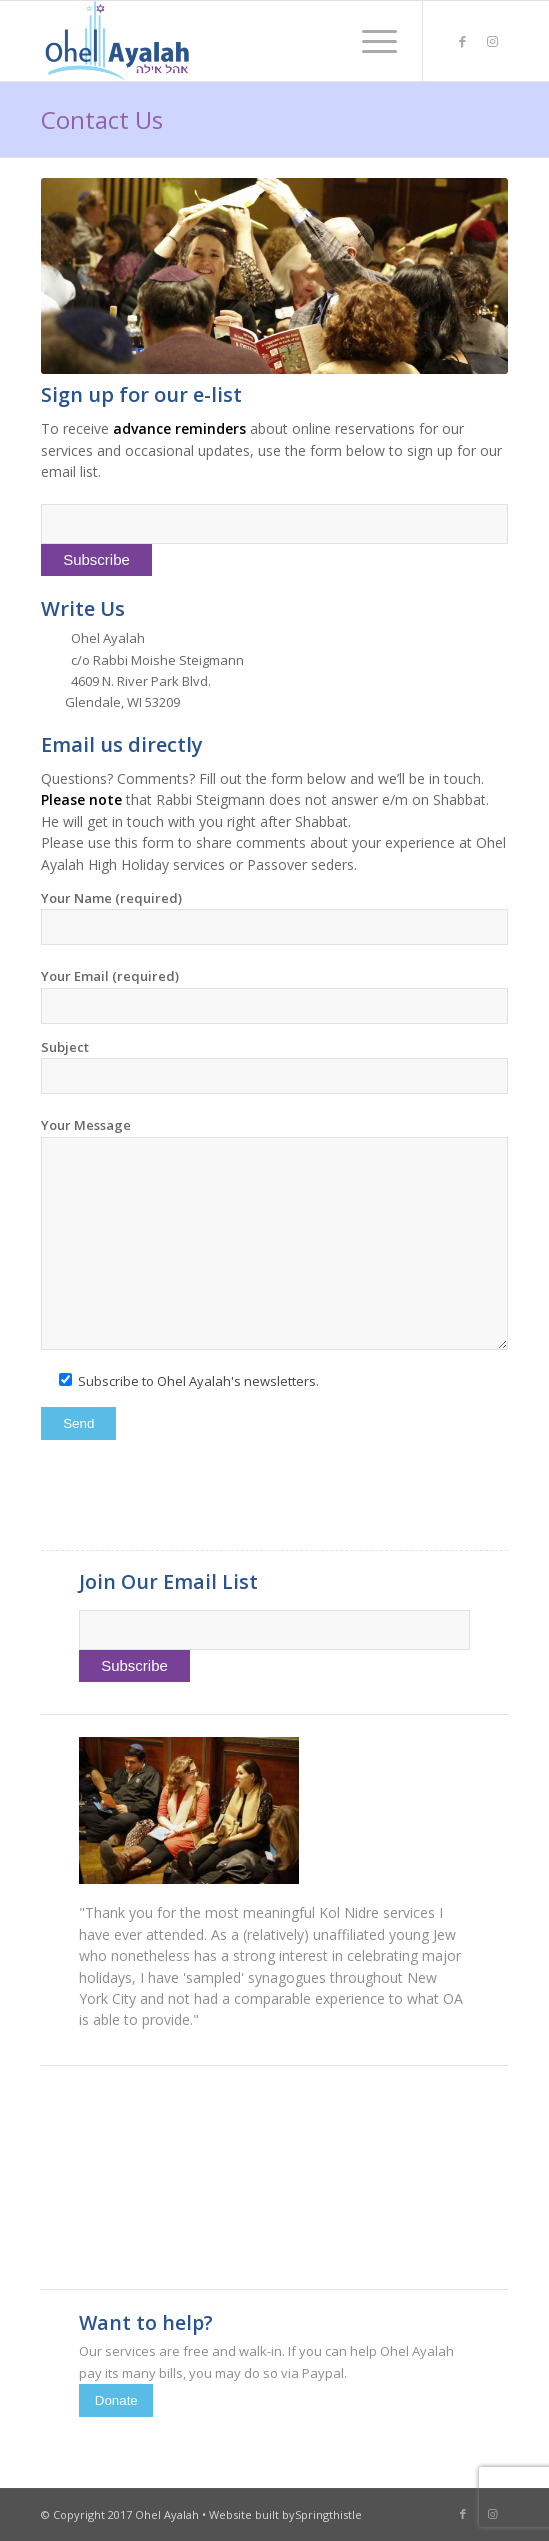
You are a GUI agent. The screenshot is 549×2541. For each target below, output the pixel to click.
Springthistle (328, 2514)
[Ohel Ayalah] (227, 41)
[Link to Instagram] (493, 41)
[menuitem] (369, 41)
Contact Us (102, 119)
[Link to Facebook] (463, 41)
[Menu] (369, 41)
